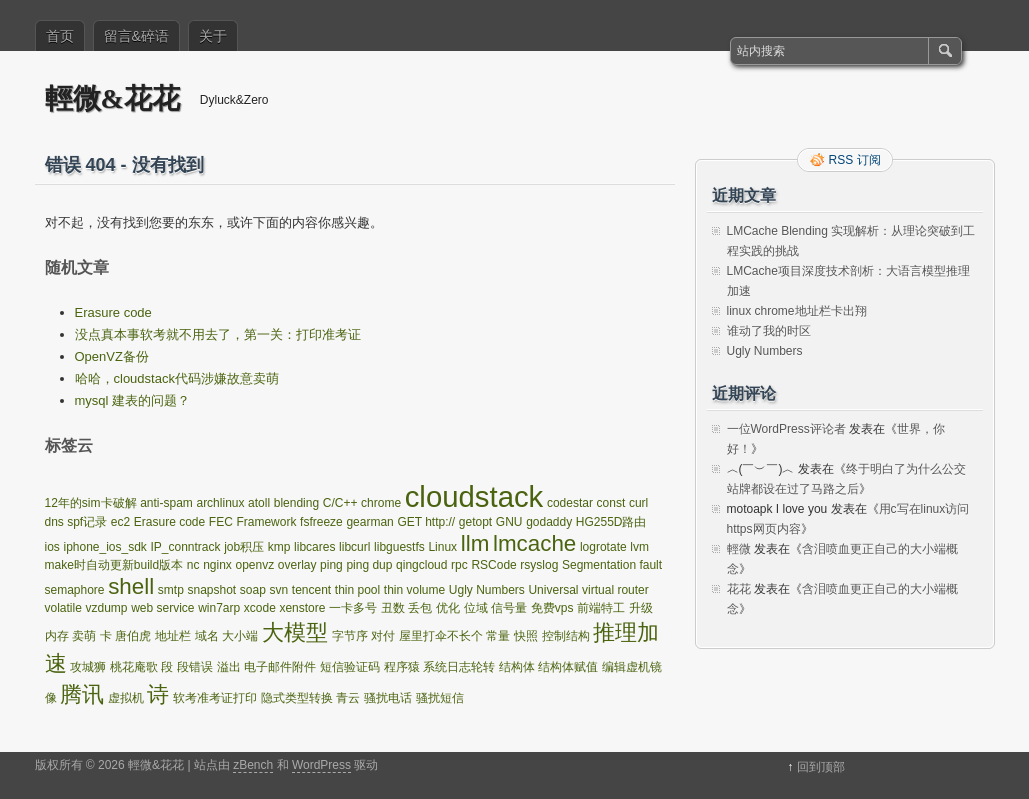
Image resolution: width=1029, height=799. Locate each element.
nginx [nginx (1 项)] (217, 565)
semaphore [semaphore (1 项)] (75, 590)
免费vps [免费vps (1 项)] (552, 608)
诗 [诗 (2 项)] (158, 694)
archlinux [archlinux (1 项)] (220, 503)
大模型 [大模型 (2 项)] (295, 632)
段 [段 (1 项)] (167, 667)
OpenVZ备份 (112, 356)
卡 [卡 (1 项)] (106, 636)
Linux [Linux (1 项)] (442, 547)
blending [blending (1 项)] (296, 503)
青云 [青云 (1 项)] (348, 698)
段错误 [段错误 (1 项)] (195, 667)
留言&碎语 (136, 36)
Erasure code (113, 312)
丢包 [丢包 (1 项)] (420, 608)
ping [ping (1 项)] (331, 565)
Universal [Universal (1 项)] (553, 590)
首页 (60, 36)
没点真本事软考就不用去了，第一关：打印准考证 (218, 334)
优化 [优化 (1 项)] (448, 608)
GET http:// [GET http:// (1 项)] (426, 522)
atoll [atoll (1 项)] (259, 503)
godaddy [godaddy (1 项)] (549, 522)
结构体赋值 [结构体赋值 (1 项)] (568, 667)
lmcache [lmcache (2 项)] (534, 543)
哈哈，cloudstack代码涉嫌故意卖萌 (177, 378)
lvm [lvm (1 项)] (639, 547)
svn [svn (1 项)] (278, 590)
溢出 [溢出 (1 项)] (229, 667)
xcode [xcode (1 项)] (260, 608)
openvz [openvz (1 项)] (254, 565)
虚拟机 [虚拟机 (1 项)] (126, 698)
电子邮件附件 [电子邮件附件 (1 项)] (280, 667)
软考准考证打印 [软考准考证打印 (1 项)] (215, 698)
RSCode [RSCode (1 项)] (493, 565)
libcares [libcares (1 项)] (314, 547)
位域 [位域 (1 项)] (476, 608)
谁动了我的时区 (769, 331)
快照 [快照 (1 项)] (526, 636)
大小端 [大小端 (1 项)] (240, 636)
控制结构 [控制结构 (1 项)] (566, 636)
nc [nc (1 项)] (193, 565)
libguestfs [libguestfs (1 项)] (399, 547)
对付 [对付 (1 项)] (383, 636)
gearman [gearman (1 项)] (369, 522)
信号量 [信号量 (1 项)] (509, 608)
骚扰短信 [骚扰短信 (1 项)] (440, 698)
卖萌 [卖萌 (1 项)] (84, 636)
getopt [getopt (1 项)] (475, 522)
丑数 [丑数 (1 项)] (393, 608)
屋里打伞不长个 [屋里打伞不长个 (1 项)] (441, 636)
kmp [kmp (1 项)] (279, 547)
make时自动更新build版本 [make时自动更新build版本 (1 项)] (114, 565)
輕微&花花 (112, 98)
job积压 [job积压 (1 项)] (244, 547)
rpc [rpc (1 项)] (459, 565)
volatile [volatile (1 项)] (63, 608)
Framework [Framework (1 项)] (266, 522)
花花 (739, 589)
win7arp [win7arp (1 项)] (219, 608)
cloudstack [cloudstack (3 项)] (474, 496)
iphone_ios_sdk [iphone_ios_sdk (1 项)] (104, 547)
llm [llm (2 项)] (475, 543)
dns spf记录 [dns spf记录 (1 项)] (76, 522)
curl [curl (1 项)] (638, 503)
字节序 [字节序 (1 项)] (350, 636)
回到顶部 (821, 767)
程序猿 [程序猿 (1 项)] (402, 667)
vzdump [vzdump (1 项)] (106, 608)
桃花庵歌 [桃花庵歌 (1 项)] (134, 667)
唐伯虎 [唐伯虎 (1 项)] (133, 636)
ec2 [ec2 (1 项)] (120, 522)
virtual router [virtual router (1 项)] (615, 590)
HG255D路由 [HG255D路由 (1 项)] (611, 522)
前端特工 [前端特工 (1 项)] (601, 608)
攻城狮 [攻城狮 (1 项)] (88, 667)
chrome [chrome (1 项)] (381, 503)
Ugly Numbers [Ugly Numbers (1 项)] (487, 590)
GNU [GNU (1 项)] (509, 522)
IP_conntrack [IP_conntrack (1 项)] (186, 547)
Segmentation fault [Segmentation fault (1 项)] (612, 565)
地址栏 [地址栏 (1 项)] (173, 636)
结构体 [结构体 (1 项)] (517, 667)
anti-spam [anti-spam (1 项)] (166, 503)
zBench (253, 765)
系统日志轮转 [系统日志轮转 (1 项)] (459, 667)
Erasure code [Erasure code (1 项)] (169, 522)
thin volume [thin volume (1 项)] (414, 590)
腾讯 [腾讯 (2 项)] (82, 694)
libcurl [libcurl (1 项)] (354, 547)
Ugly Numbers (765, 351)
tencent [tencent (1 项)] (311, 590)
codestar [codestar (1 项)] (570, 503)
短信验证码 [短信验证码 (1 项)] (350, 667)
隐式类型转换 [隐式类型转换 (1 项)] (297, 698)
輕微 (739, 549)
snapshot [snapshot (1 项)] (212, 590)
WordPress (321, 765)
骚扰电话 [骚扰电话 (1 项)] (388, 698)
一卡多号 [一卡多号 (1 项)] (353, 608)
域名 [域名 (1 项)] (207, 636)
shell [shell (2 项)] (131, 586)
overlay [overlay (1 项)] (297, 565)
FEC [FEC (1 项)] (221, 522)
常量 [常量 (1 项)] (498, 636)
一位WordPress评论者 (786, 429)
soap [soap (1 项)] (253, 590)
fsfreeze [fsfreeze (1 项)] (321, 522)
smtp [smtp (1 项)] (171, 590)
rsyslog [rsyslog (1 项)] (539, 565)
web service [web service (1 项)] (162, 608)
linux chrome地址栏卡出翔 (797, 311)
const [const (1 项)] (611, 503)
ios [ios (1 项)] (52, 547)
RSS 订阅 (855, 160)
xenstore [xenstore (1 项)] (302, 608)
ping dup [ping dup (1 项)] (369, 565)
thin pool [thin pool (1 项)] (357, 590)
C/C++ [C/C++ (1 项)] (340, 503)
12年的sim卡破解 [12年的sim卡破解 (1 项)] (91, 503)
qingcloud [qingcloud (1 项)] (421, 565)
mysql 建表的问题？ (133, 400)
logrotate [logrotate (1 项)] (603, 547)
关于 (213, 36)
